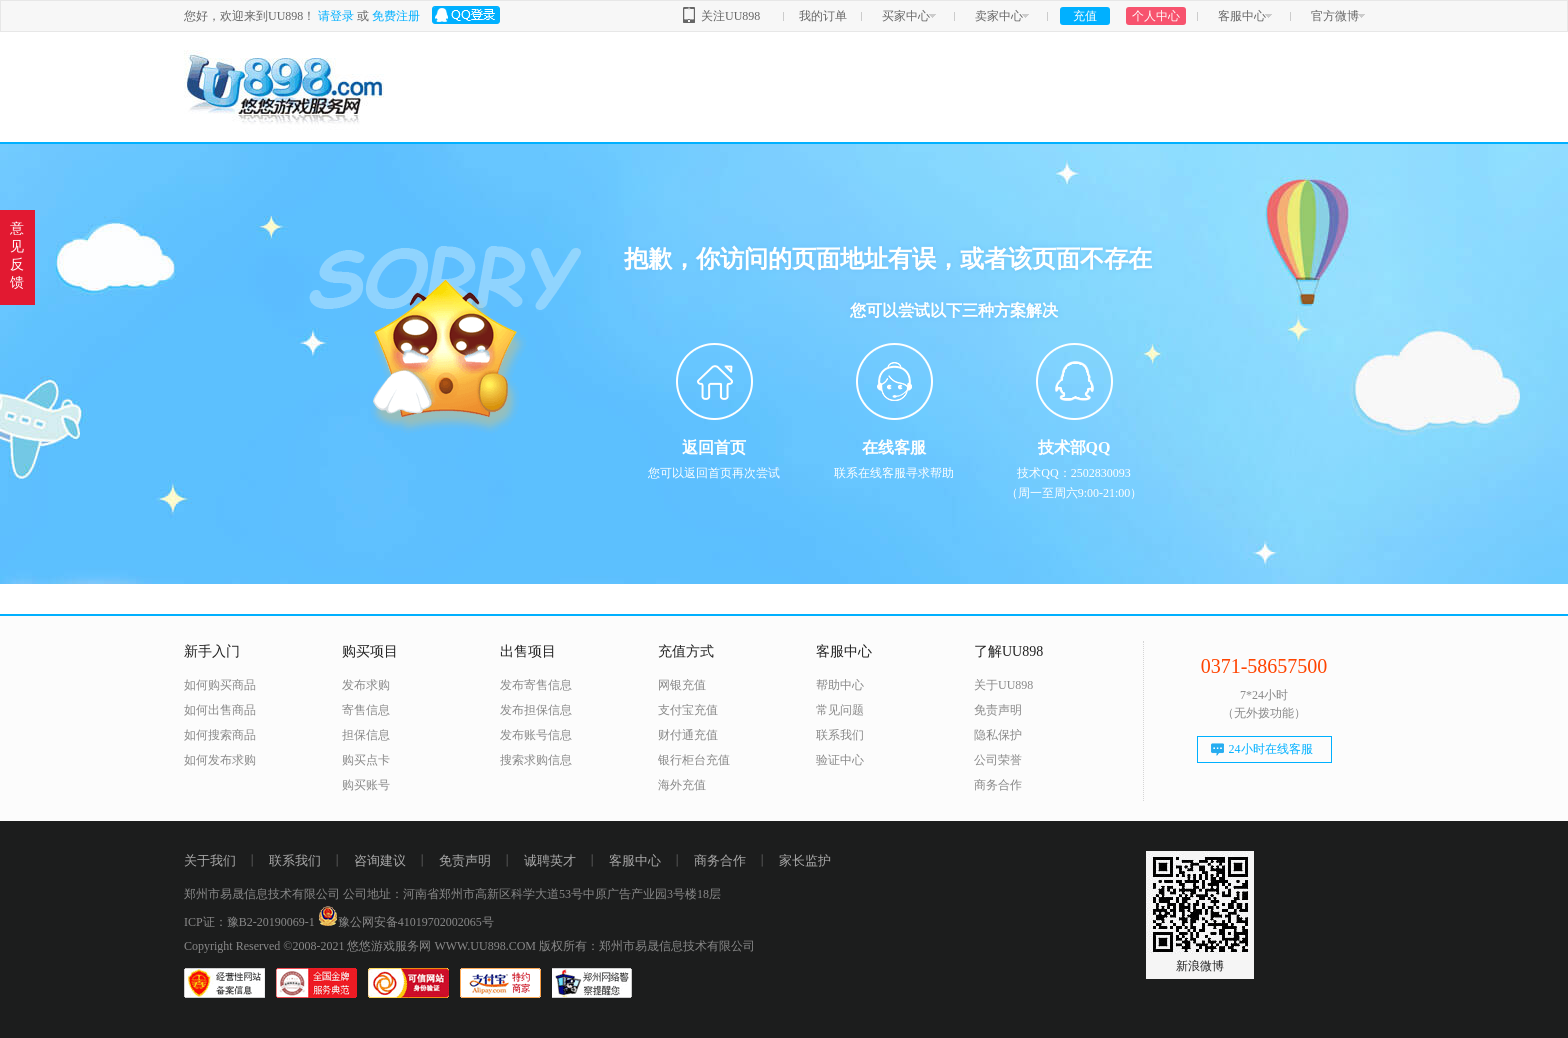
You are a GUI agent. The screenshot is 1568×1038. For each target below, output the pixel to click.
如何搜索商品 (220, 735)
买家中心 (906, 16)
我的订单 (823, 16)
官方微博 (1335, 16)
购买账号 (366, 785)
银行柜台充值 (694, 760)
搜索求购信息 (536, 760)
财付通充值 (688, 735)
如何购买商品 (220, 685)
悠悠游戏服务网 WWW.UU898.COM (441, 946)
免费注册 (396, 16)
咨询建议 (380, 860)
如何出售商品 (220, 710)
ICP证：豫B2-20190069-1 (249, 922)
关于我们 (210, 860)
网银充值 (682, 685)
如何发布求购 (220, 760)
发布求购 (366, 685)
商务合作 (998, 785)
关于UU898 (1003, 685)
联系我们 (840, 735)
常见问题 (840, 710)
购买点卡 (366, 760)
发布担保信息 (536, 710)
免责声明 (998, 710)
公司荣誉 (998, 760)
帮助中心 (840, 685)
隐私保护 (998, 735)
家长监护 (805, 860)
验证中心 (840, 760)
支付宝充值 (688, 710)
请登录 (336, 16)
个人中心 (1156, 16)
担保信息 (366, 735)
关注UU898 (730, 16)
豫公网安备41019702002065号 (406, 922)
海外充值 (682, 785)
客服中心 (1242, 16)
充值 (1085, 16)
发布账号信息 (536, 735)
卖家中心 (999, 16)
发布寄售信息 (536, 685)
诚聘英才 (550, 860)
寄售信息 (366, 710)
